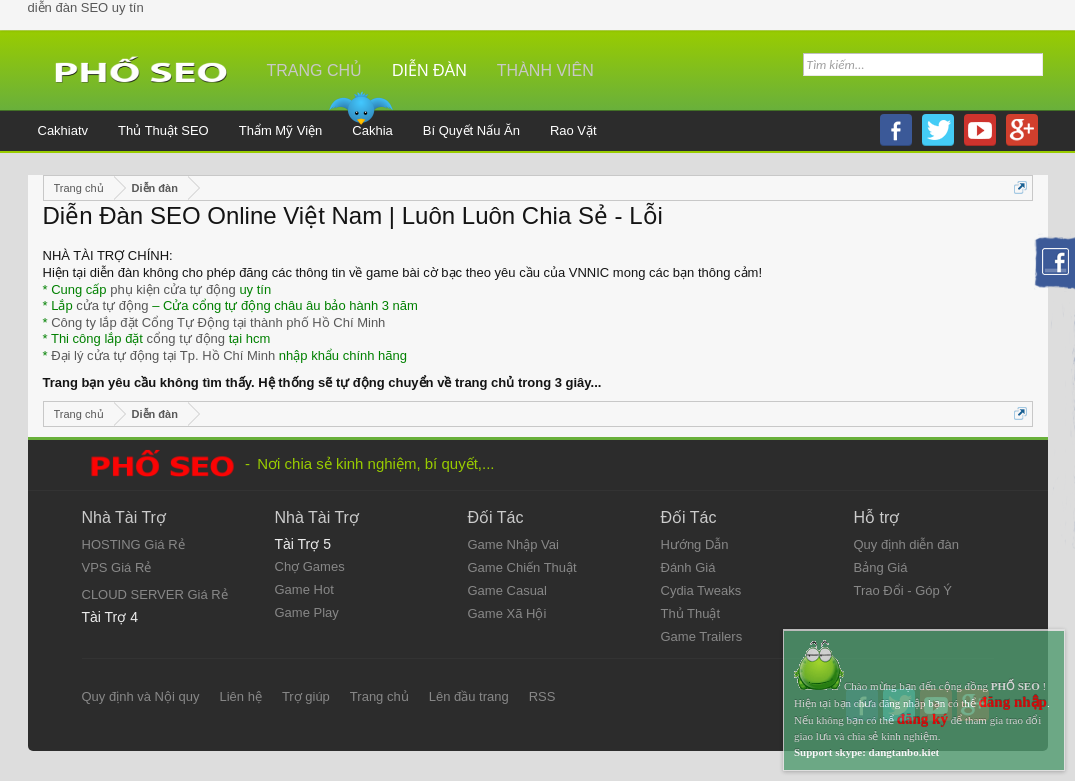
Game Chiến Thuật (522, 567)
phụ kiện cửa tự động (173, 289)
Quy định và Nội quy (141, 696)
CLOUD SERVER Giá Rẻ (155, 594)
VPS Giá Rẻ (117, 567)
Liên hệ (240, 696)
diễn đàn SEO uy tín (86, 7)
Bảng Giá (881, 567)
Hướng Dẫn (695, 544)
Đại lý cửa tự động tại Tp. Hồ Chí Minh (163, 355)
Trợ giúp (306, 696)
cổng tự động (186, 338)
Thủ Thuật (691, 613)
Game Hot (304, 589)
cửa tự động (112, 305)
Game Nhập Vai (513, 544)
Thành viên (545, 70)
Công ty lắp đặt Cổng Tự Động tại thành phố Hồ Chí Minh (218, 322)
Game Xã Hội (507, 613)
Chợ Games (310, 566)
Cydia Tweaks (701, 590)
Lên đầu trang (469, 696)
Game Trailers (702, 636)
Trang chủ (315, 70)
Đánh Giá (688, 567)
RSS (542, 696)
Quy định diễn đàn (906, 544)
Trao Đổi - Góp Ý (903, 590)
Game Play (307, 612)
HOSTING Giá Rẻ (133, 544)
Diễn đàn (429, 70)
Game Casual (507, 590)
